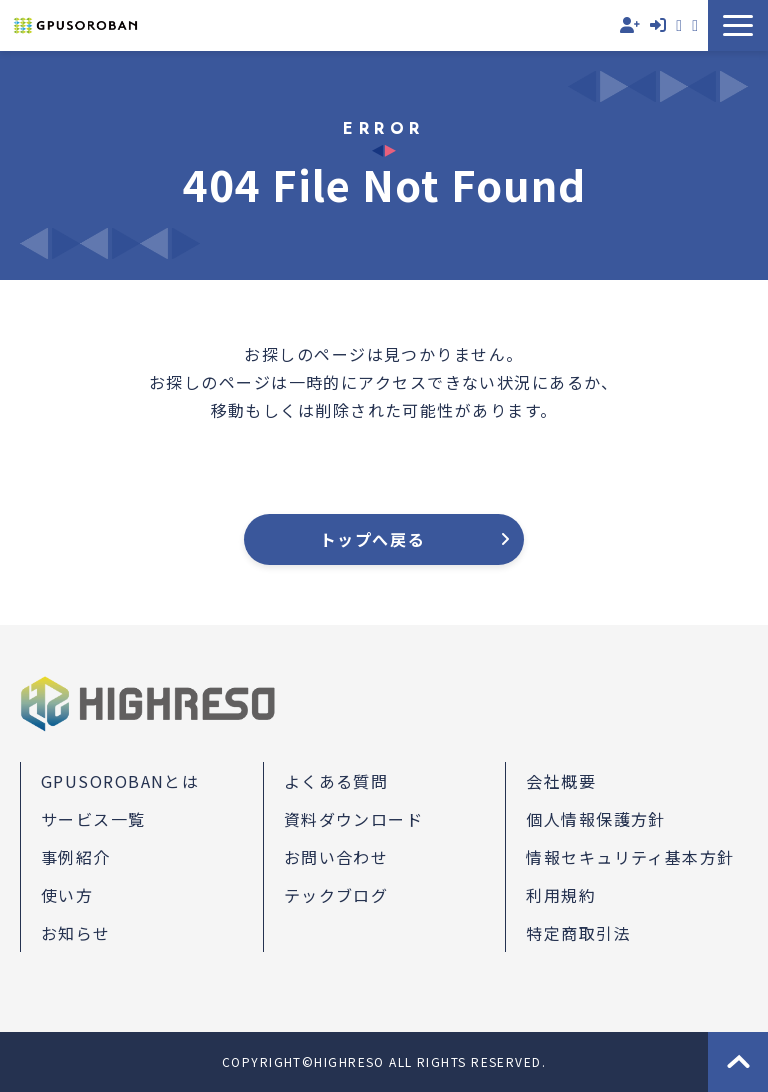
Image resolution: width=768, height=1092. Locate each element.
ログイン (658, 25)
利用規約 (561, 895)
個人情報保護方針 (596, 819)
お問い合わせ (679, 25)
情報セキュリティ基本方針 (630, 857)
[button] (738, 25)
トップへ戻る (373, 539)
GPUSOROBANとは (120, 781)
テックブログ (336, 895)
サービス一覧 (93, 819)
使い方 (67, 895)
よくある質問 (336, 781)
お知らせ (76, 933)
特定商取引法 (578, 933)
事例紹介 (76, 857)
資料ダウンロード (695, 25)
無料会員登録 (630, 25)
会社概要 (561, 781)
